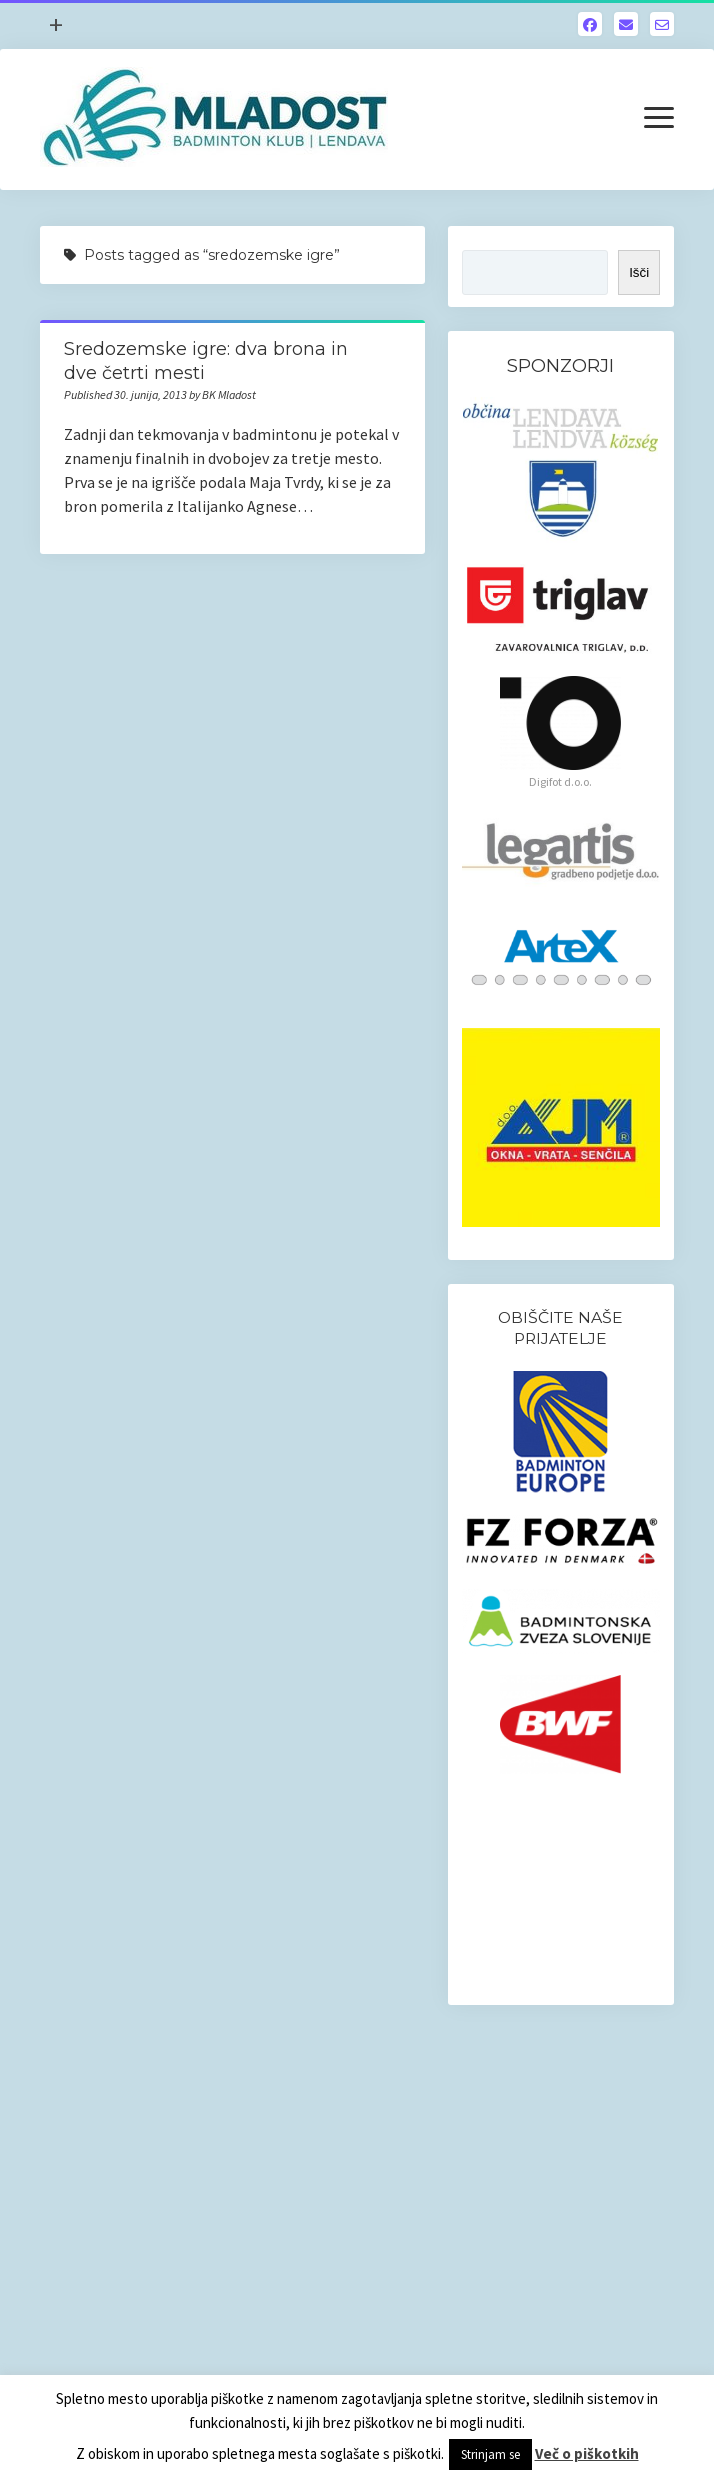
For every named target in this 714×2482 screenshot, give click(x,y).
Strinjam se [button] (490, 2454)
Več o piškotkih (587, 2453)
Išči (639, 272)
